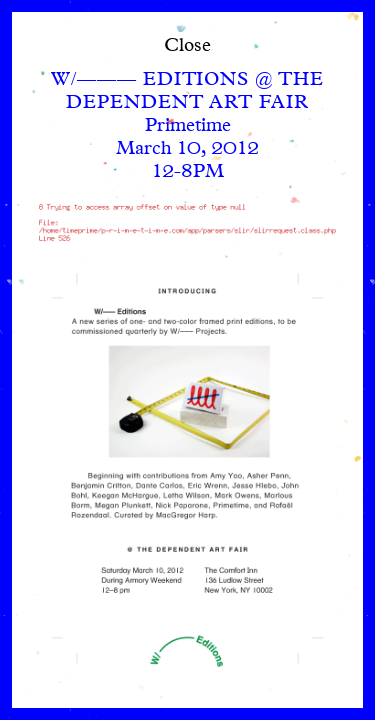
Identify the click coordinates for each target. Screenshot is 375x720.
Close (187, 46)
